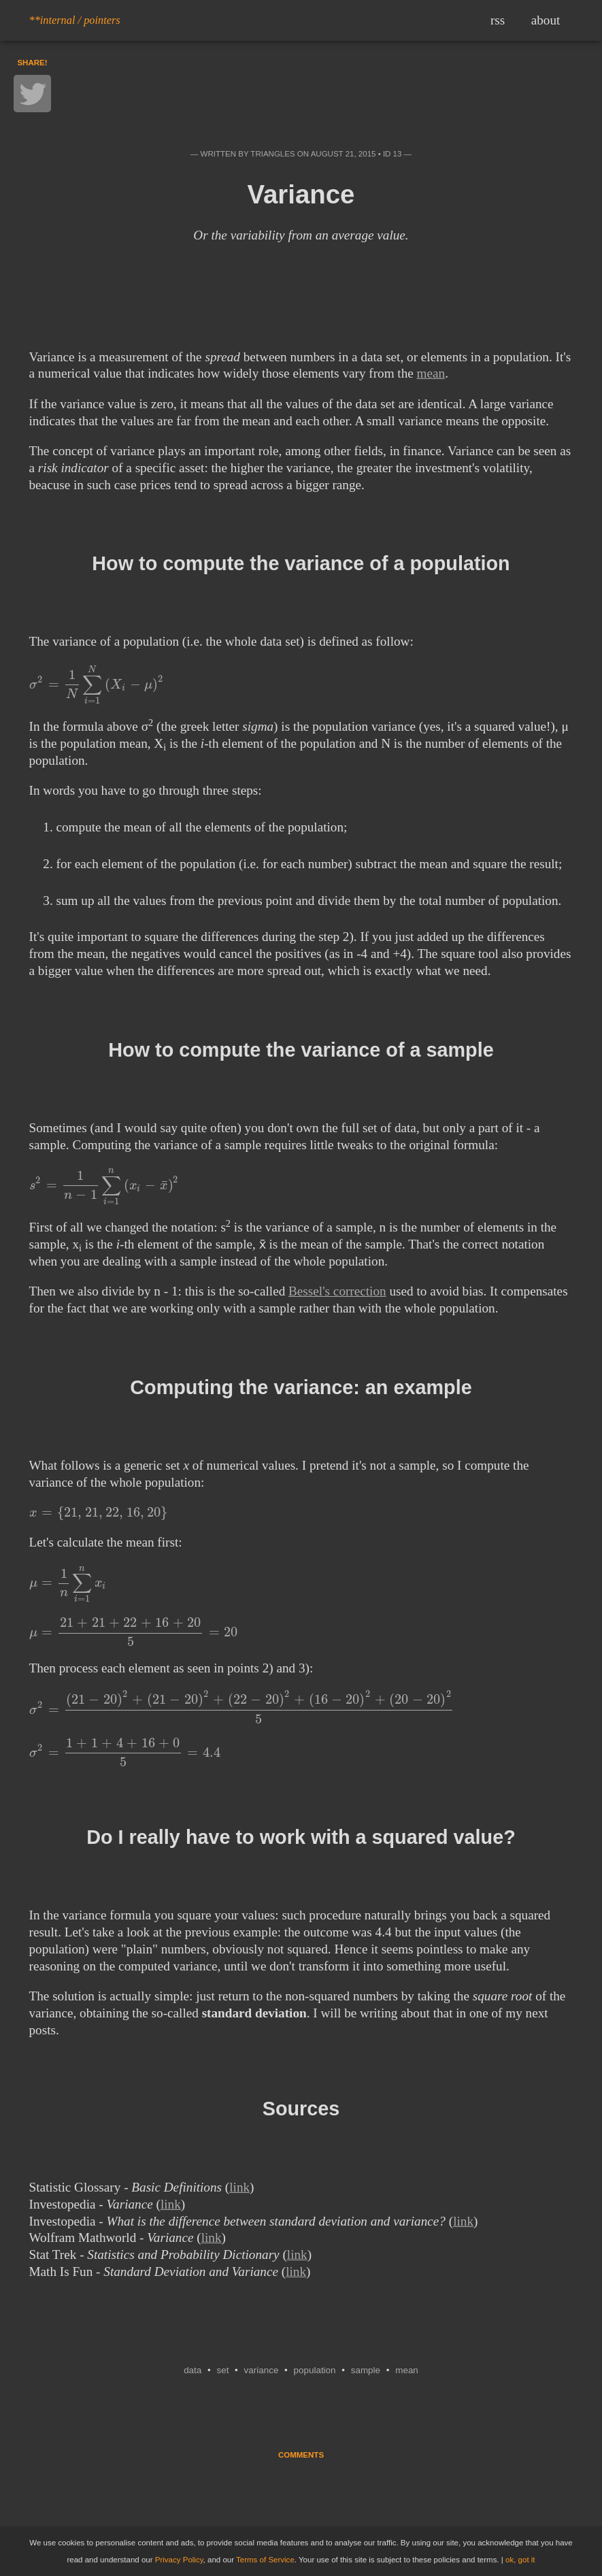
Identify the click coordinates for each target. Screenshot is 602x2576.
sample (365, 2370)
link (239, 2187)
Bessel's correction (337, 1291)
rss (497, 20)
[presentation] (96, 684)
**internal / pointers (74, 20)
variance (261, 2370)
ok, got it (520, 2560)
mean (431, 373)
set (222, 2370)
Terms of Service (265, 2560)
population (315, 2370)
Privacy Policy (179, 2560)
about (546, 20)
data (192, 2370)
